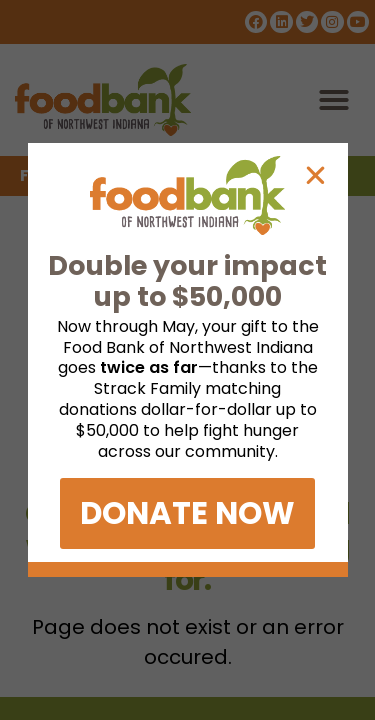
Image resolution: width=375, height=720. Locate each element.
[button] (315, 175)
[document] (187, 360)
